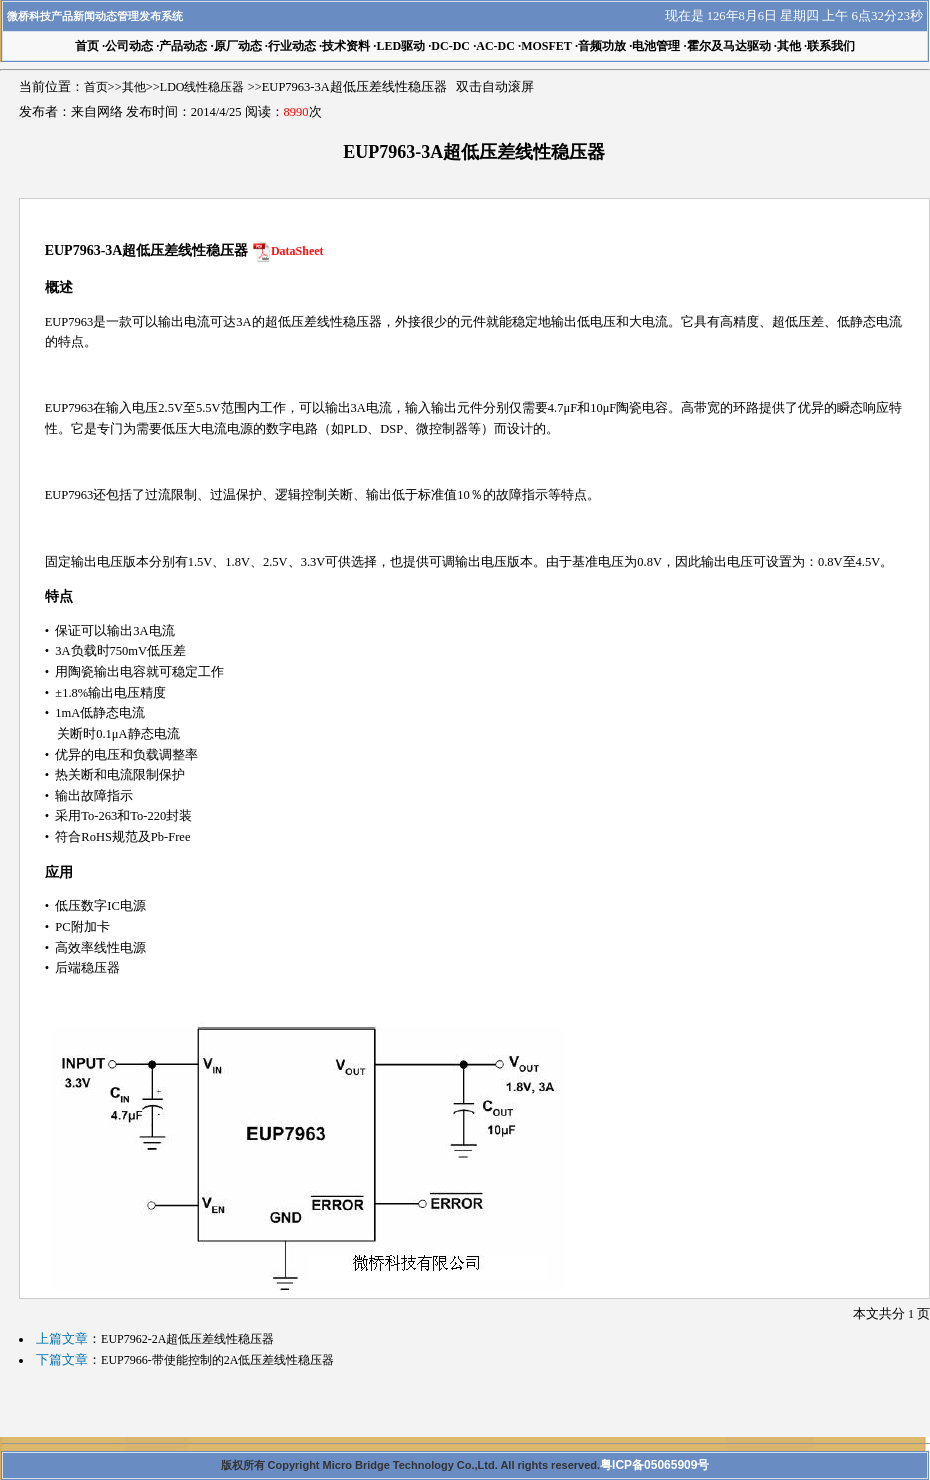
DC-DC (450, 46)
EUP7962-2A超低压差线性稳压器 (187, 1339)
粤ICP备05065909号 (654, 1465)
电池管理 (656, 46)
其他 (789, 46)
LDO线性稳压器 (202, 87)
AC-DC (495, 46)
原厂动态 (238, 46)
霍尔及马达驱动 (729, 46)
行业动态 (292, 46)
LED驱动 (400, 46)
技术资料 (346, 46)
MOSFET (546, 46)
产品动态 (183, 46)
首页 (96, 87)
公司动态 (129, 46)
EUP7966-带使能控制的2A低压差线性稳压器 (217, 1360)
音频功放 (602, 46)
